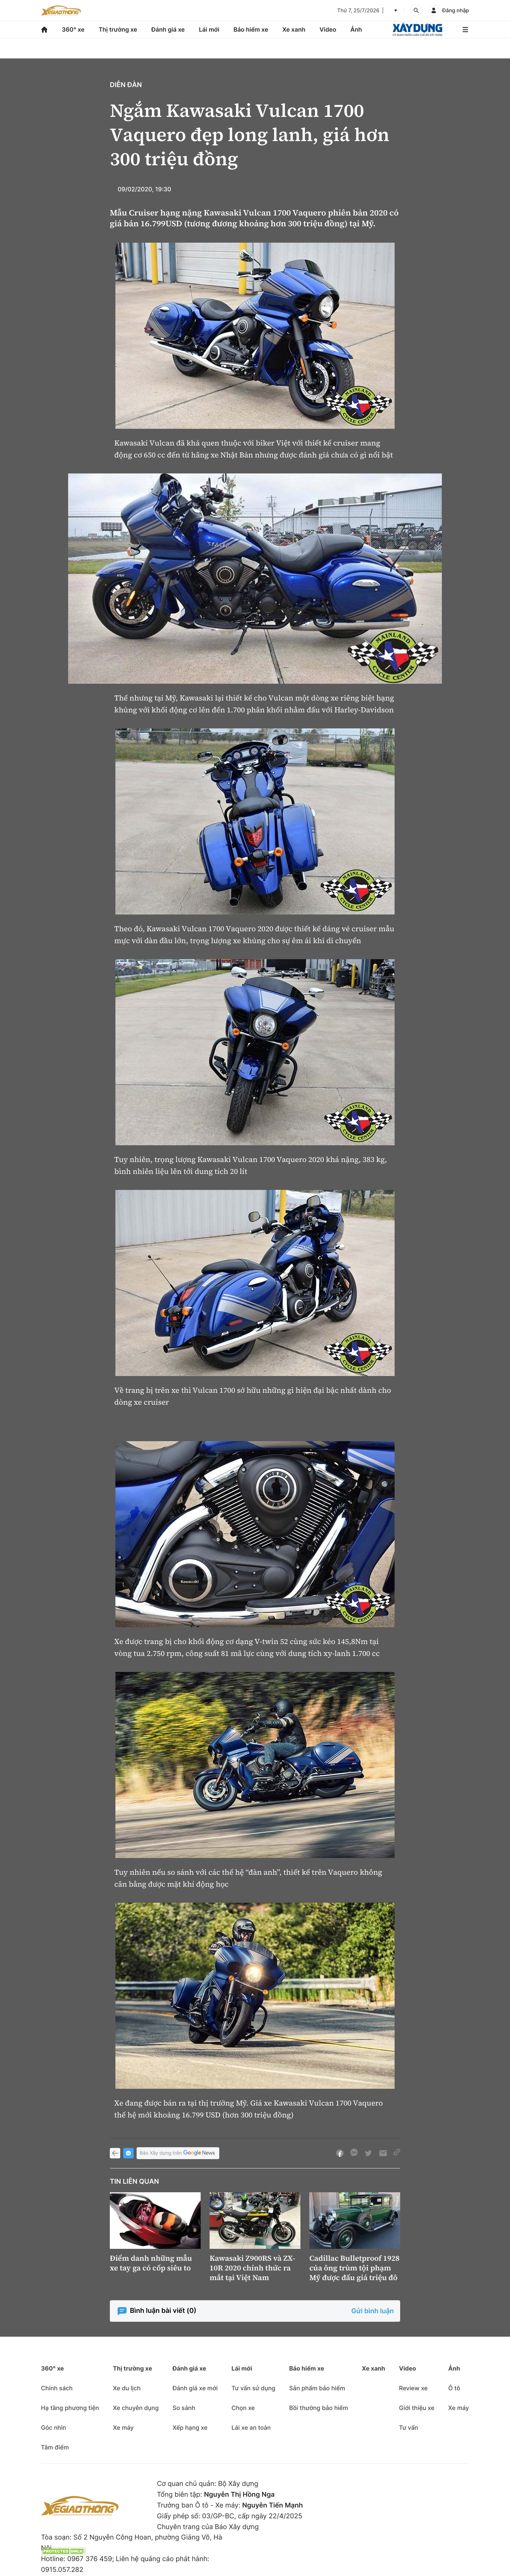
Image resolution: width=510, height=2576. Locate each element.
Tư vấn (408, 2427)
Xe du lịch (126, 2388)
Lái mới (209, 29)
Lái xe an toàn (251, 2427)
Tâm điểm (55, 2447)
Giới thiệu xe (416, 2407)
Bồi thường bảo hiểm (318, 2407)
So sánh (183, 2407)
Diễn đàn (126, 85)
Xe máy (123, 2427)
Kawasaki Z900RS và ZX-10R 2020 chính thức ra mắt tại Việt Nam (252, 2267)
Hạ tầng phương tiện (70, 2407)
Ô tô (454, 2388)
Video (327, 29)
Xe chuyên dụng (136, 2407)
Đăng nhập (455, 10)
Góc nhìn (53, 2427)
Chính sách (57, 2388)
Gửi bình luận (372, 2311)
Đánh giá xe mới (194, 2388)
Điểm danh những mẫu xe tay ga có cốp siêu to (151, 2263)
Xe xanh (293, 29)
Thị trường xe (118, 29)
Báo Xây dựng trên (178, 2153)
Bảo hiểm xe (250, 29)
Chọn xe (243, 2407)
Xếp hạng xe (189, 2427)
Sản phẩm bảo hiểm (317, 2388)
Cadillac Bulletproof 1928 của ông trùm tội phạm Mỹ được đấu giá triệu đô (354, 2267)
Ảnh (356, 29)
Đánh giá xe (168, 29)
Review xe (413, 2388)
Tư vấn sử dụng (253, 2388)
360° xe (73, 29)
